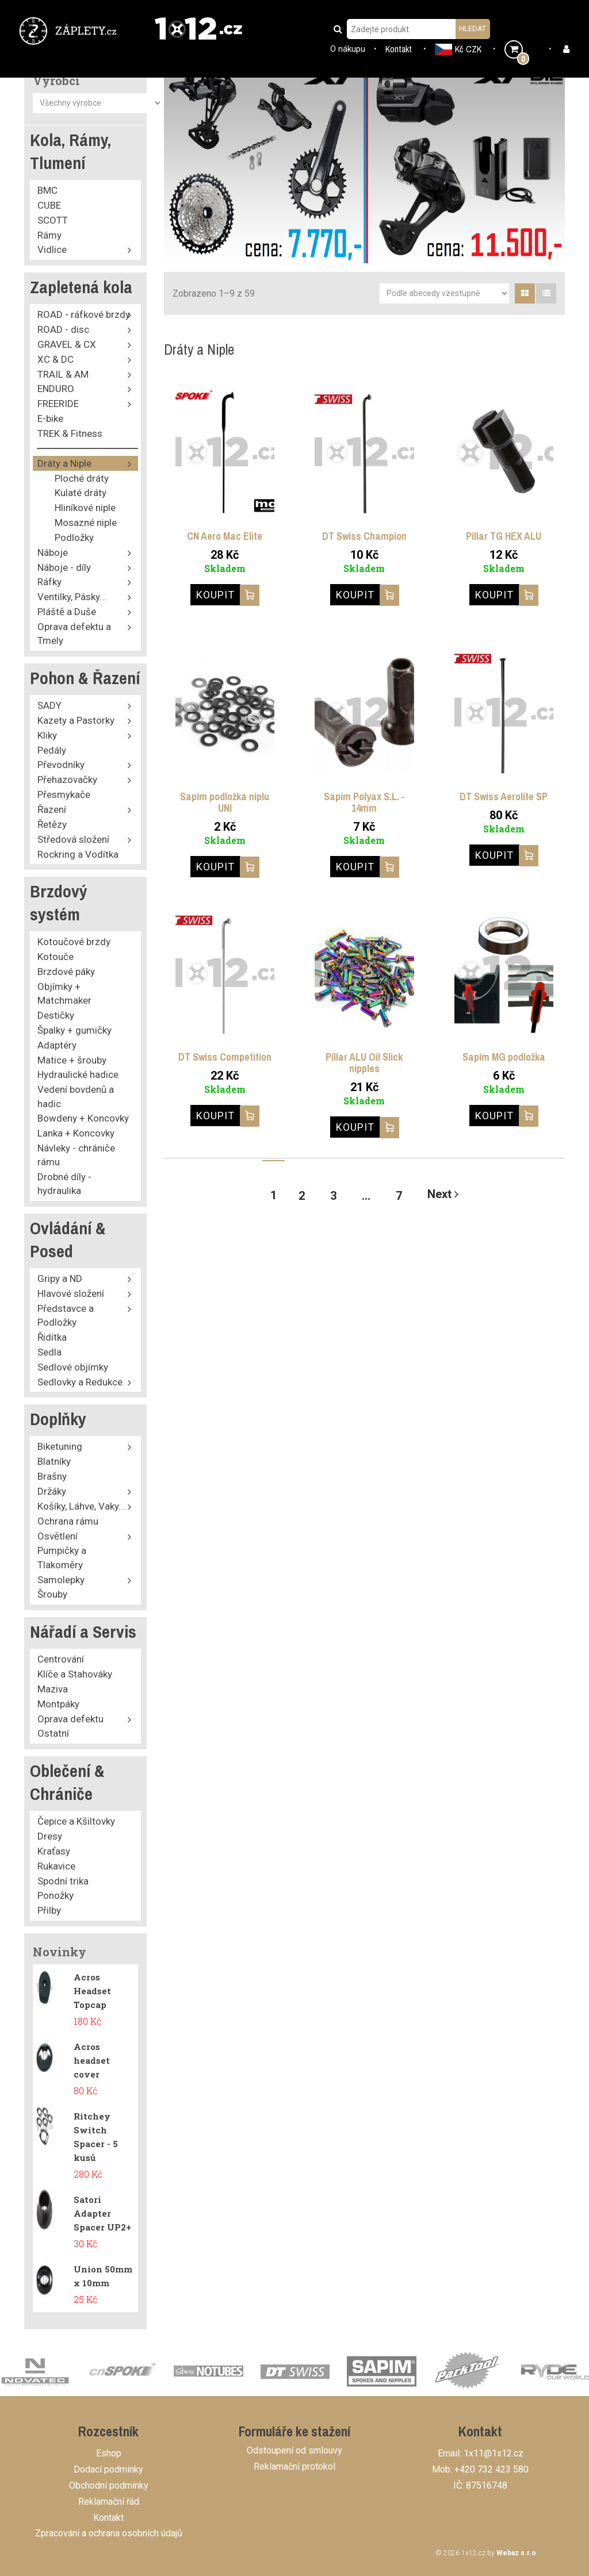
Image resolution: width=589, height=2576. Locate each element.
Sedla (49, 1352)
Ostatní (53, 1733)
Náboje (52, 552)
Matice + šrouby (71, 1060)
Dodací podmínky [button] (108, 2469)
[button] (70, 30)
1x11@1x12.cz (493, 2453)
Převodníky (61, 764)
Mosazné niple (86, 522)
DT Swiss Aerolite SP (504, 796)
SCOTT (52, 220)
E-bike (50, 418)
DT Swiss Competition (224, 1057)
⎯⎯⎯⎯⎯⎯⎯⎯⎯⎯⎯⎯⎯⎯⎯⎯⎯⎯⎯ (92, 448)
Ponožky (55, 1895)
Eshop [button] (108, 2453)
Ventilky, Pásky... (71, 596)
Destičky (55, 1015)
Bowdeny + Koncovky (83, 1118)
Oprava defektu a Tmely (74, 633)
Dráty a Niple (64, 463)
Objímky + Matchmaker (64, 993)
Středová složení (73, 839)
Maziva (52, 1689)
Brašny (52, 1476)
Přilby (49, 1910)
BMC (47, 190)
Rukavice (56, 1866)
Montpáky (58, 1704)
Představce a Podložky (65, 1315)
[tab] (525, 293)
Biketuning (59, 1446)
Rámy (49, 235)
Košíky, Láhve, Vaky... (81, 1506)
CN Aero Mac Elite (224, 536)
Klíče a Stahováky (74, 1674)
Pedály (51, 750)
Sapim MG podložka (503, 1057)
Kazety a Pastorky (75, 720)
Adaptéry (57, 1045)
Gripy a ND (59, 1278)
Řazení (51, 809)
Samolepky (61, 1579)
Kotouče (55, 956)
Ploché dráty (82, 478)
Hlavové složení (70, 1293)
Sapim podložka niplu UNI (224, 802)
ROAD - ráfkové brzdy (83, 314)
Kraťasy (53, 1851)
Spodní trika (63, 1881)
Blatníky (54, 1461)
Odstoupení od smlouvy (294, 2450)
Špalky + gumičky (74, 1030)
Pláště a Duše (66, 611)
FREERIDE (58, 403)
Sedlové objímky (72, 1367)
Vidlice (52, 249)
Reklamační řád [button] (108, 2501)
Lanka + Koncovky (75, 1133)
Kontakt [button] (398, 49)
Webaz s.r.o (516, 2553)
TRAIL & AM (63, 374)
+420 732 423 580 (491, 2469)
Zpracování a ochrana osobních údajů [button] (108, 2533)
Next (442, 1194)
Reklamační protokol (294, 2466)
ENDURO (55, 388)
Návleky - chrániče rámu (76, 1155)
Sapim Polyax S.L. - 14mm (364, 802)
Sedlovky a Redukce (80, 1382)
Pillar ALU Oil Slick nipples (364, 1063)
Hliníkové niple (85, 507)
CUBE (49, 205)
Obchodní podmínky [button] (108, 2485)
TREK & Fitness (69, 433)
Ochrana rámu (67, 1521)
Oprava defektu (70, 1719)
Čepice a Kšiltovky (76, 1821)
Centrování (60, 1659)
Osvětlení (57, 1536)
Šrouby (52, 1594)
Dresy (49, 1836)
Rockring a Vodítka (77, 854)
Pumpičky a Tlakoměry (61, 1557)
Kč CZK (458, 49)
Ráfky (49, 582)
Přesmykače (63, 794)
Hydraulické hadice (77, 1074)
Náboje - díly (64, 567)
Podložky (74, 537)
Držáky (51, 1491)
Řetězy (52, 824)
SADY (49, 705)
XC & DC (55, 359)
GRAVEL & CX (66, 344)
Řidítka (52, 1337)
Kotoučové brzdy (73, 941)
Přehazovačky (67, 779)
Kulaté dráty (80, 492)
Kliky (47, 735)
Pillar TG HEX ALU (503, 536)
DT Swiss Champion (364, 536)
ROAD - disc (63, 329)
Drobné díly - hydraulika (64, 1183)
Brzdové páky (66, 971)
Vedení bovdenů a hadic (75, 1096)
